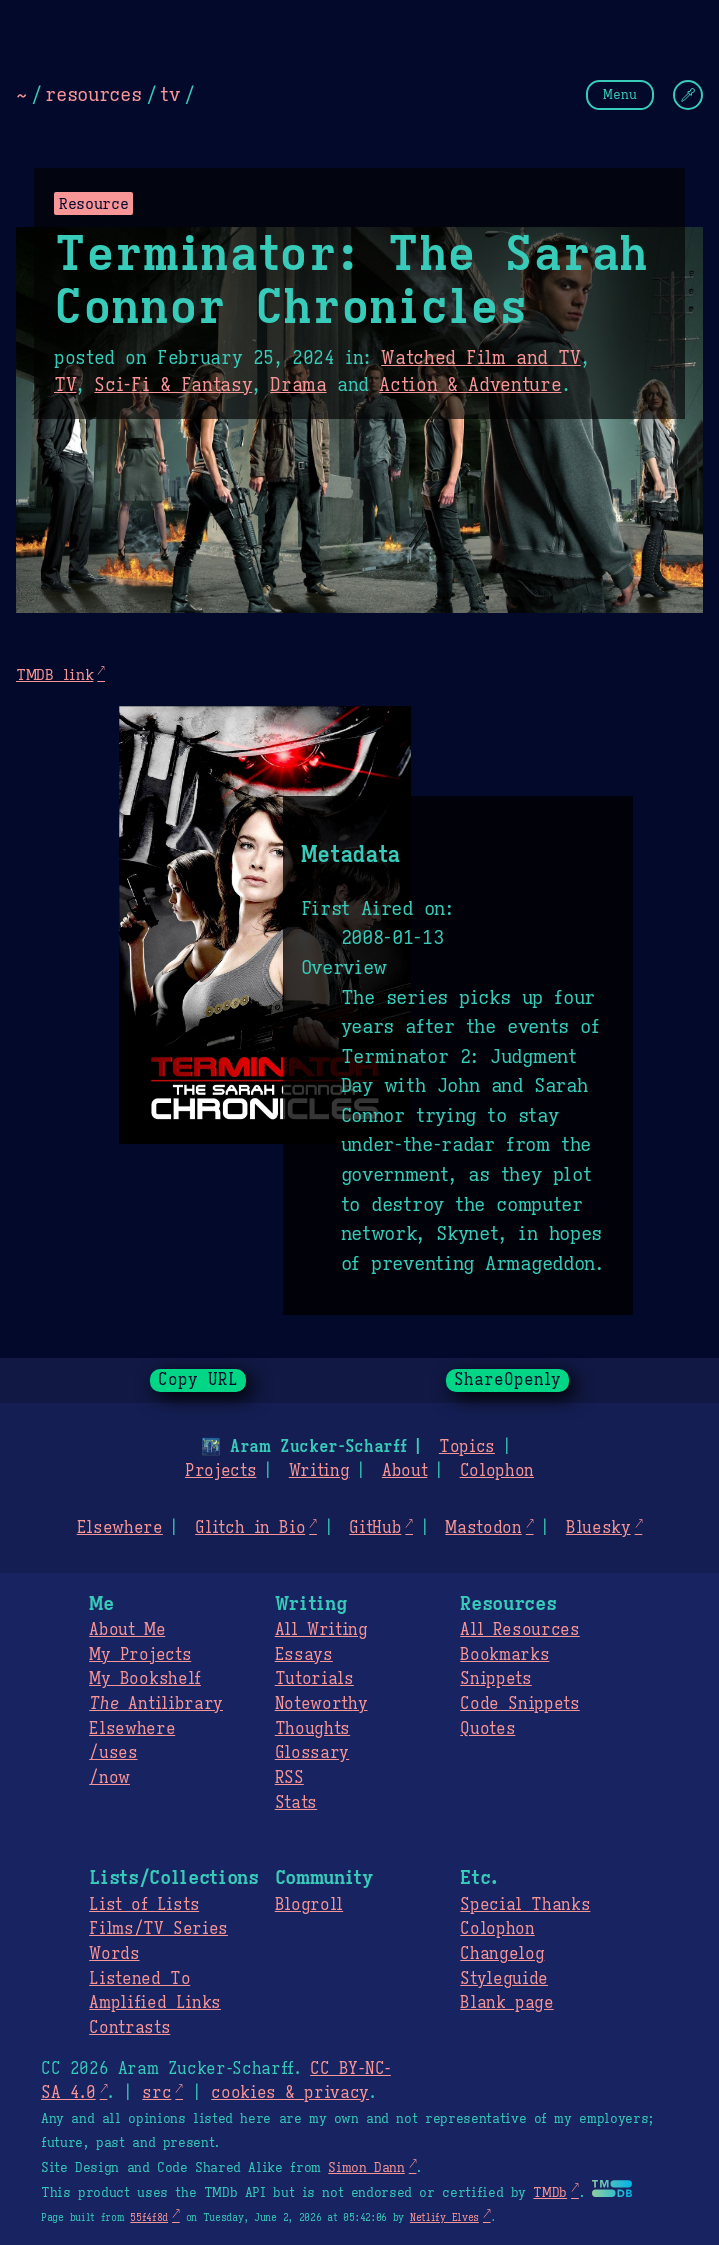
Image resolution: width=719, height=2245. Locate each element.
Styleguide (504, 1979)
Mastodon (483, 1528)
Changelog (502, 1954)
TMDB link (54, 674)
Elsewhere (120, 1528)
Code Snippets (519, 1704)
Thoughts (312, 1729)
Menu (620, 94)
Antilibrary (156, 1704)
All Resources (519, 1630)
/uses (113, 1753)
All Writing (321, 1630)
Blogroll (309, 1905)
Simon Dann (366, 2168)
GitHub (375, 1528)
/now (109, 1778)
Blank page (506, 2003)
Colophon (497, 1471)
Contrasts (129, 2028)
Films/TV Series (158, 1929)
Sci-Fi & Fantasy (173, 385)
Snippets (495, 1679)
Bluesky (598, 1528)
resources (93, 94)
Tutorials (314, 1679)
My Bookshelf (145, 1679)
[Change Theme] (688, 95)
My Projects (140, 1655)
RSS (289, 1778)
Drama (298, 385)
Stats (296, 1803)
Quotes (487, 1729)
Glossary (312, 1753)
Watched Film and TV (481, 358)
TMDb (550, 2193)
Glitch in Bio (250, 1528)
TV (65, 385)
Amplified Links (155, 2003)
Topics (467, 1447)
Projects (220, 1471)
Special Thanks (525, 1905)
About (404, 1471)
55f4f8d (149, 2217)
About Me (127, 1630)
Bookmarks (504, 1655)
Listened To (139, 1979)
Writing (319, 1471)
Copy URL (198, 1380)
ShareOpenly (507, 1380)
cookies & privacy (290, 2093)
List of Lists (144, 1905)
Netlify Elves (444, 2217)
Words (114, 1954)
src (156, 2093)
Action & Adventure (470, 385)
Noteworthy (321, 1704)
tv (169, 94)
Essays (304, 1655)
